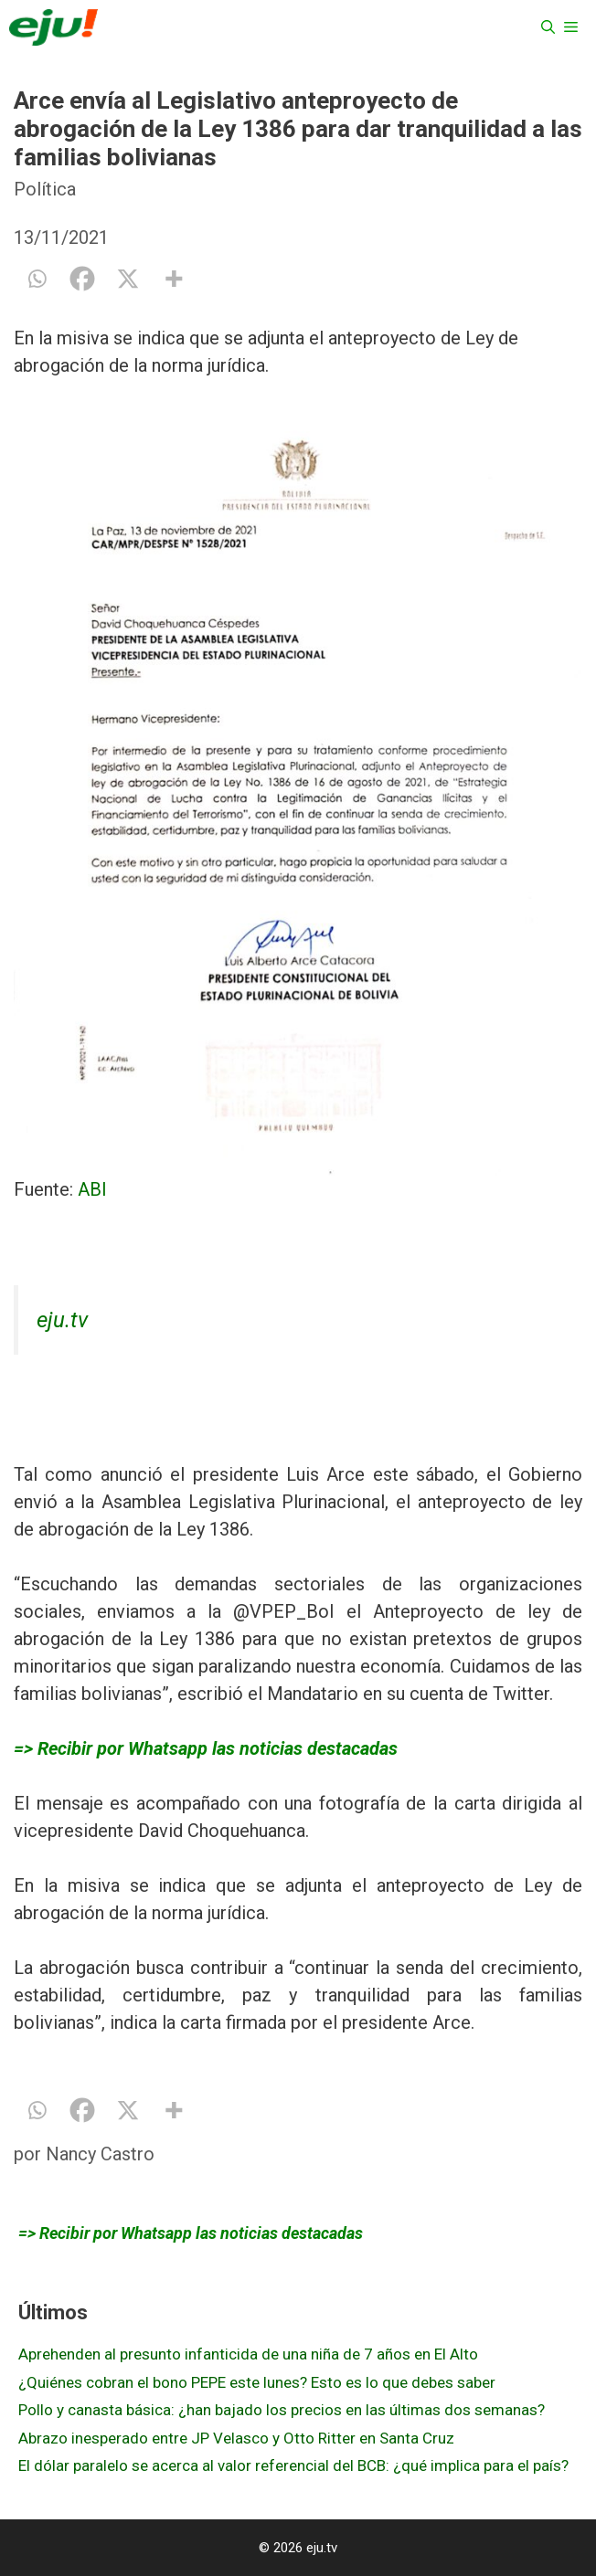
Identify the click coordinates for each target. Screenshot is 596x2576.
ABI (92, 1189)
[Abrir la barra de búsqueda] (548, 27)
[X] (128, 278)
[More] (174, 278)
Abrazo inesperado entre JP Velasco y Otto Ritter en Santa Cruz (236, 2438)
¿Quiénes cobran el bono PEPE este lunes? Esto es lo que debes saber (256, 2382)
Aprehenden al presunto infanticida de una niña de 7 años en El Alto (248, 2354)
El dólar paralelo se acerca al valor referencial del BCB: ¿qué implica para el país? (293, 2465)
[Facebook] (82, 278)
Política (45, 189)
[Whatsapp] (37, 278)
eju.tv (62, 1320)
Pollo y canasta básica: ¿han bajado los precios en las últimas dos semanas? (281, 2410)
